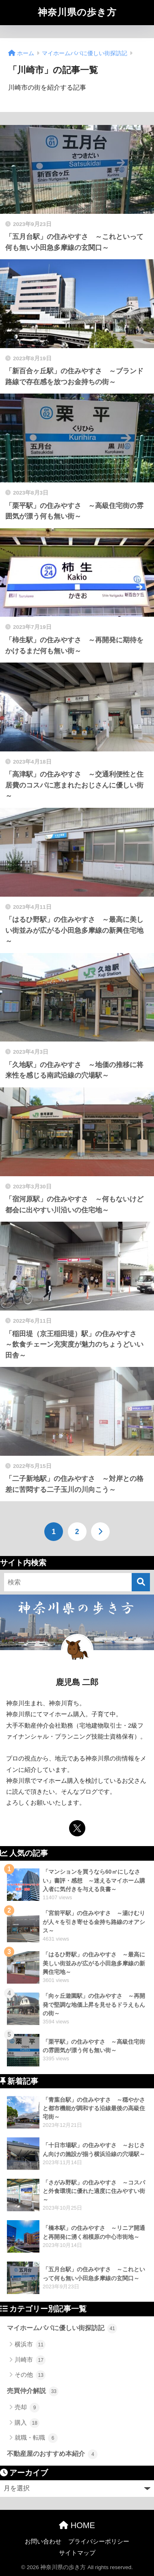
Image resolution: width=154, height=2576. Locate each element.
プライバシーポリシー (98, 2541)
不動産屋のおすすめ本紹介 (52, 2454)
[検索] (141, 1582)
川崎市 (30, 2360)
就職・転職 (36, 2438)
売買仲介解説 (33, 2391)
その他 (30, 2375)
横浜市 (30, 2345)
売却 (27, 2407)
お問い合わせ (43, 2541)
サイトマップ (77, 2553)
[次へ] (100, 1531)
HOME (77, 2525)
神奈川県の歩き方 (77, 12)
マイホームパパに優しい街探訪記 (62, 2328)
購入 (27, 2423)
